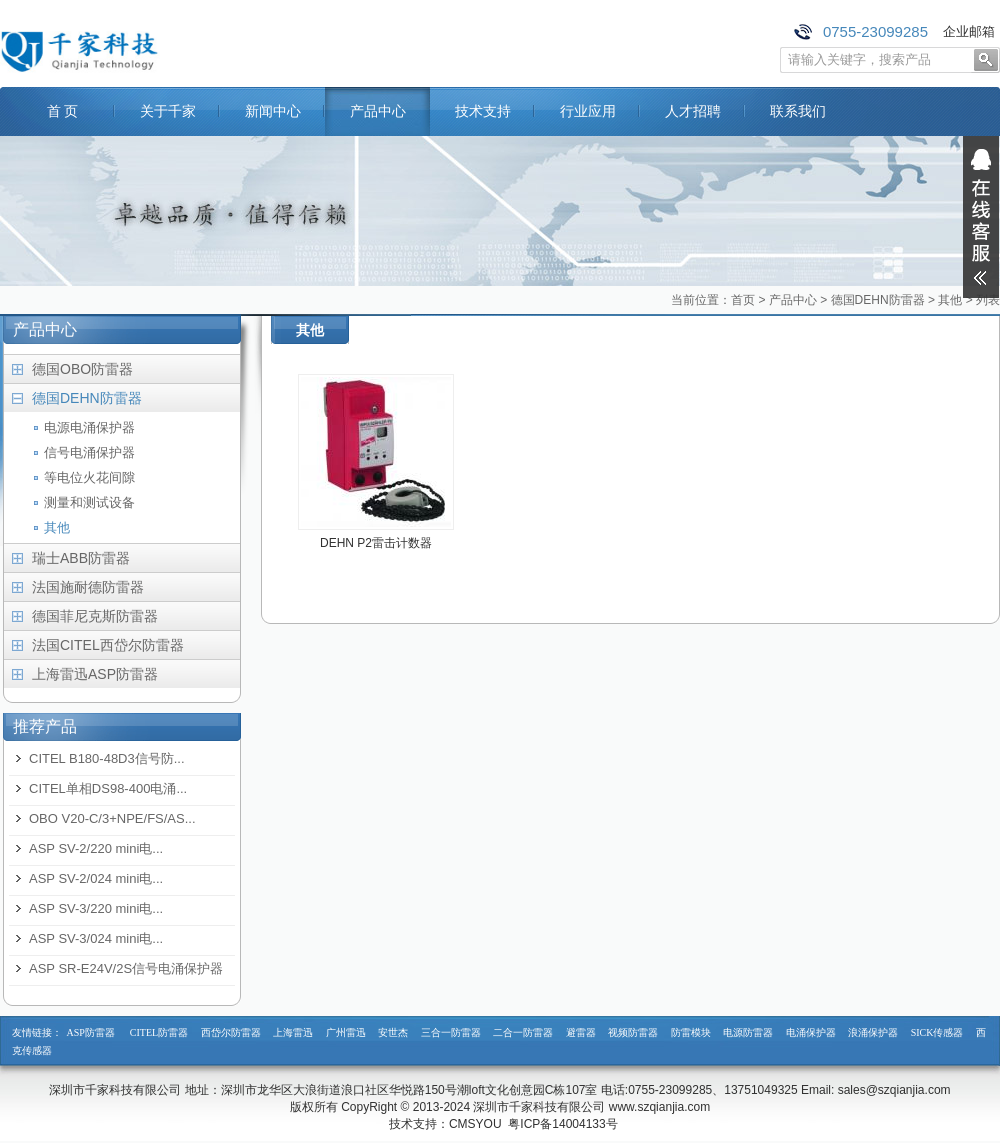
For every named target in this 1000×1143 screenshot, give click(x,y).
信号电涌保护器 (89, 452)
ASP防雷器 (91, 1032)
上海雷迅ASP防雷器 (95, 674)
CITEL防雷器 (159, 1032)
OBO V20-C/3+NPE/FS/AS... (112, 818)
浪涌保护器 (873, 1032)
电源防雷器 (748, 1032)
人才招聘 (693, 111)
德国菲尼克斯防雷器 (95, 616)
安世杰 (393, 1032)
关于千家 (168, 111)
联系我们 (798, 111)
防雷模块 (691, 1032)
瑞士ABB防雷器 (81, 558)
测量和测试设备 (89, 502)
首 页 (63, 111)
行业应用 (588, 111)
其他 (950, 300)
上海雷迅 (293, 1032)
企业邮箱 (969, 31)
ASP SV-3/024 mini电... (96, 938)
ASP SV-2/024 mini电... (96, 878)
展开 (981, 217)
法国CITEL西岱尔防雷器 (108, 645)
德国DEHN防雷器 (878, 300)
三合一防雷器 (451, 1032)
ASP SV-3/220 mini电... (96, 908)
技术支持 (483, 111)
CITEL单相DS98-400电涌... (108, 788)
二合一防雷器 (523, 1032)
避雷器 (581, 1032)
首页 (743, 300)
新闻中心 (273, 111)
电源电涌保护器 (89, 427)
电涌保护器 (811, 1032)
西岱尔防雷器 (231, 1032)
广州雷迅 (346, 1032)
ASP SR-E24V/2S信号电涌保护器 (126, 968)
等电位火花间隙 (89, 477)
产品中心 (378, 111)
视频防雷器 (633, 1032)
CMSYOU (475, 1124)
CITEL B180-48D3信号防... (107, 758)
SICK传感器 (937, 1032)
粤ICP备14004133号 (562, 1124)
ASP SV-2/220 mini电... (96, 848)
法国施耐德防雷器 (88, 587)
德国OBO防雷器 (82, 369)
